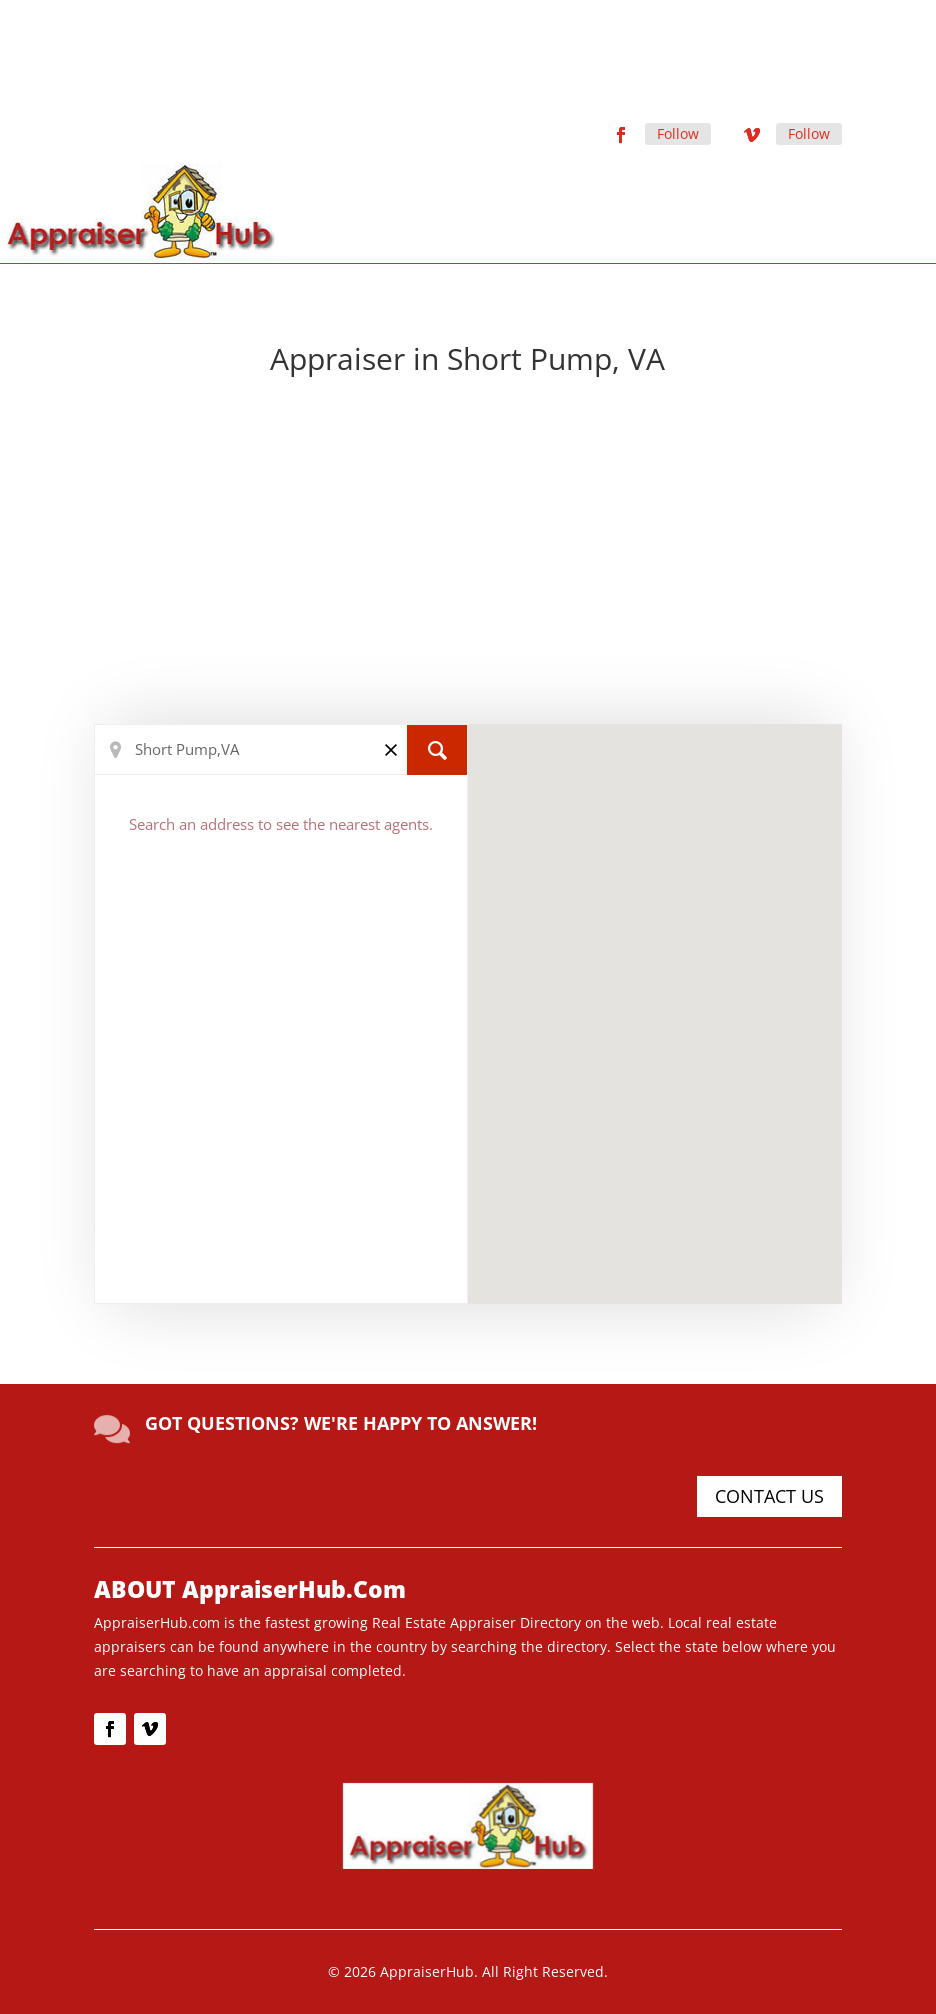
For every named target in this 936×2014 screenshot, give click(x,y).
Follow (678, 133)
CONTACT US (769, 1496)
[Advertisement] (468, 554)
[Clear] (391, 748)
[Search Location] (281, 750)
